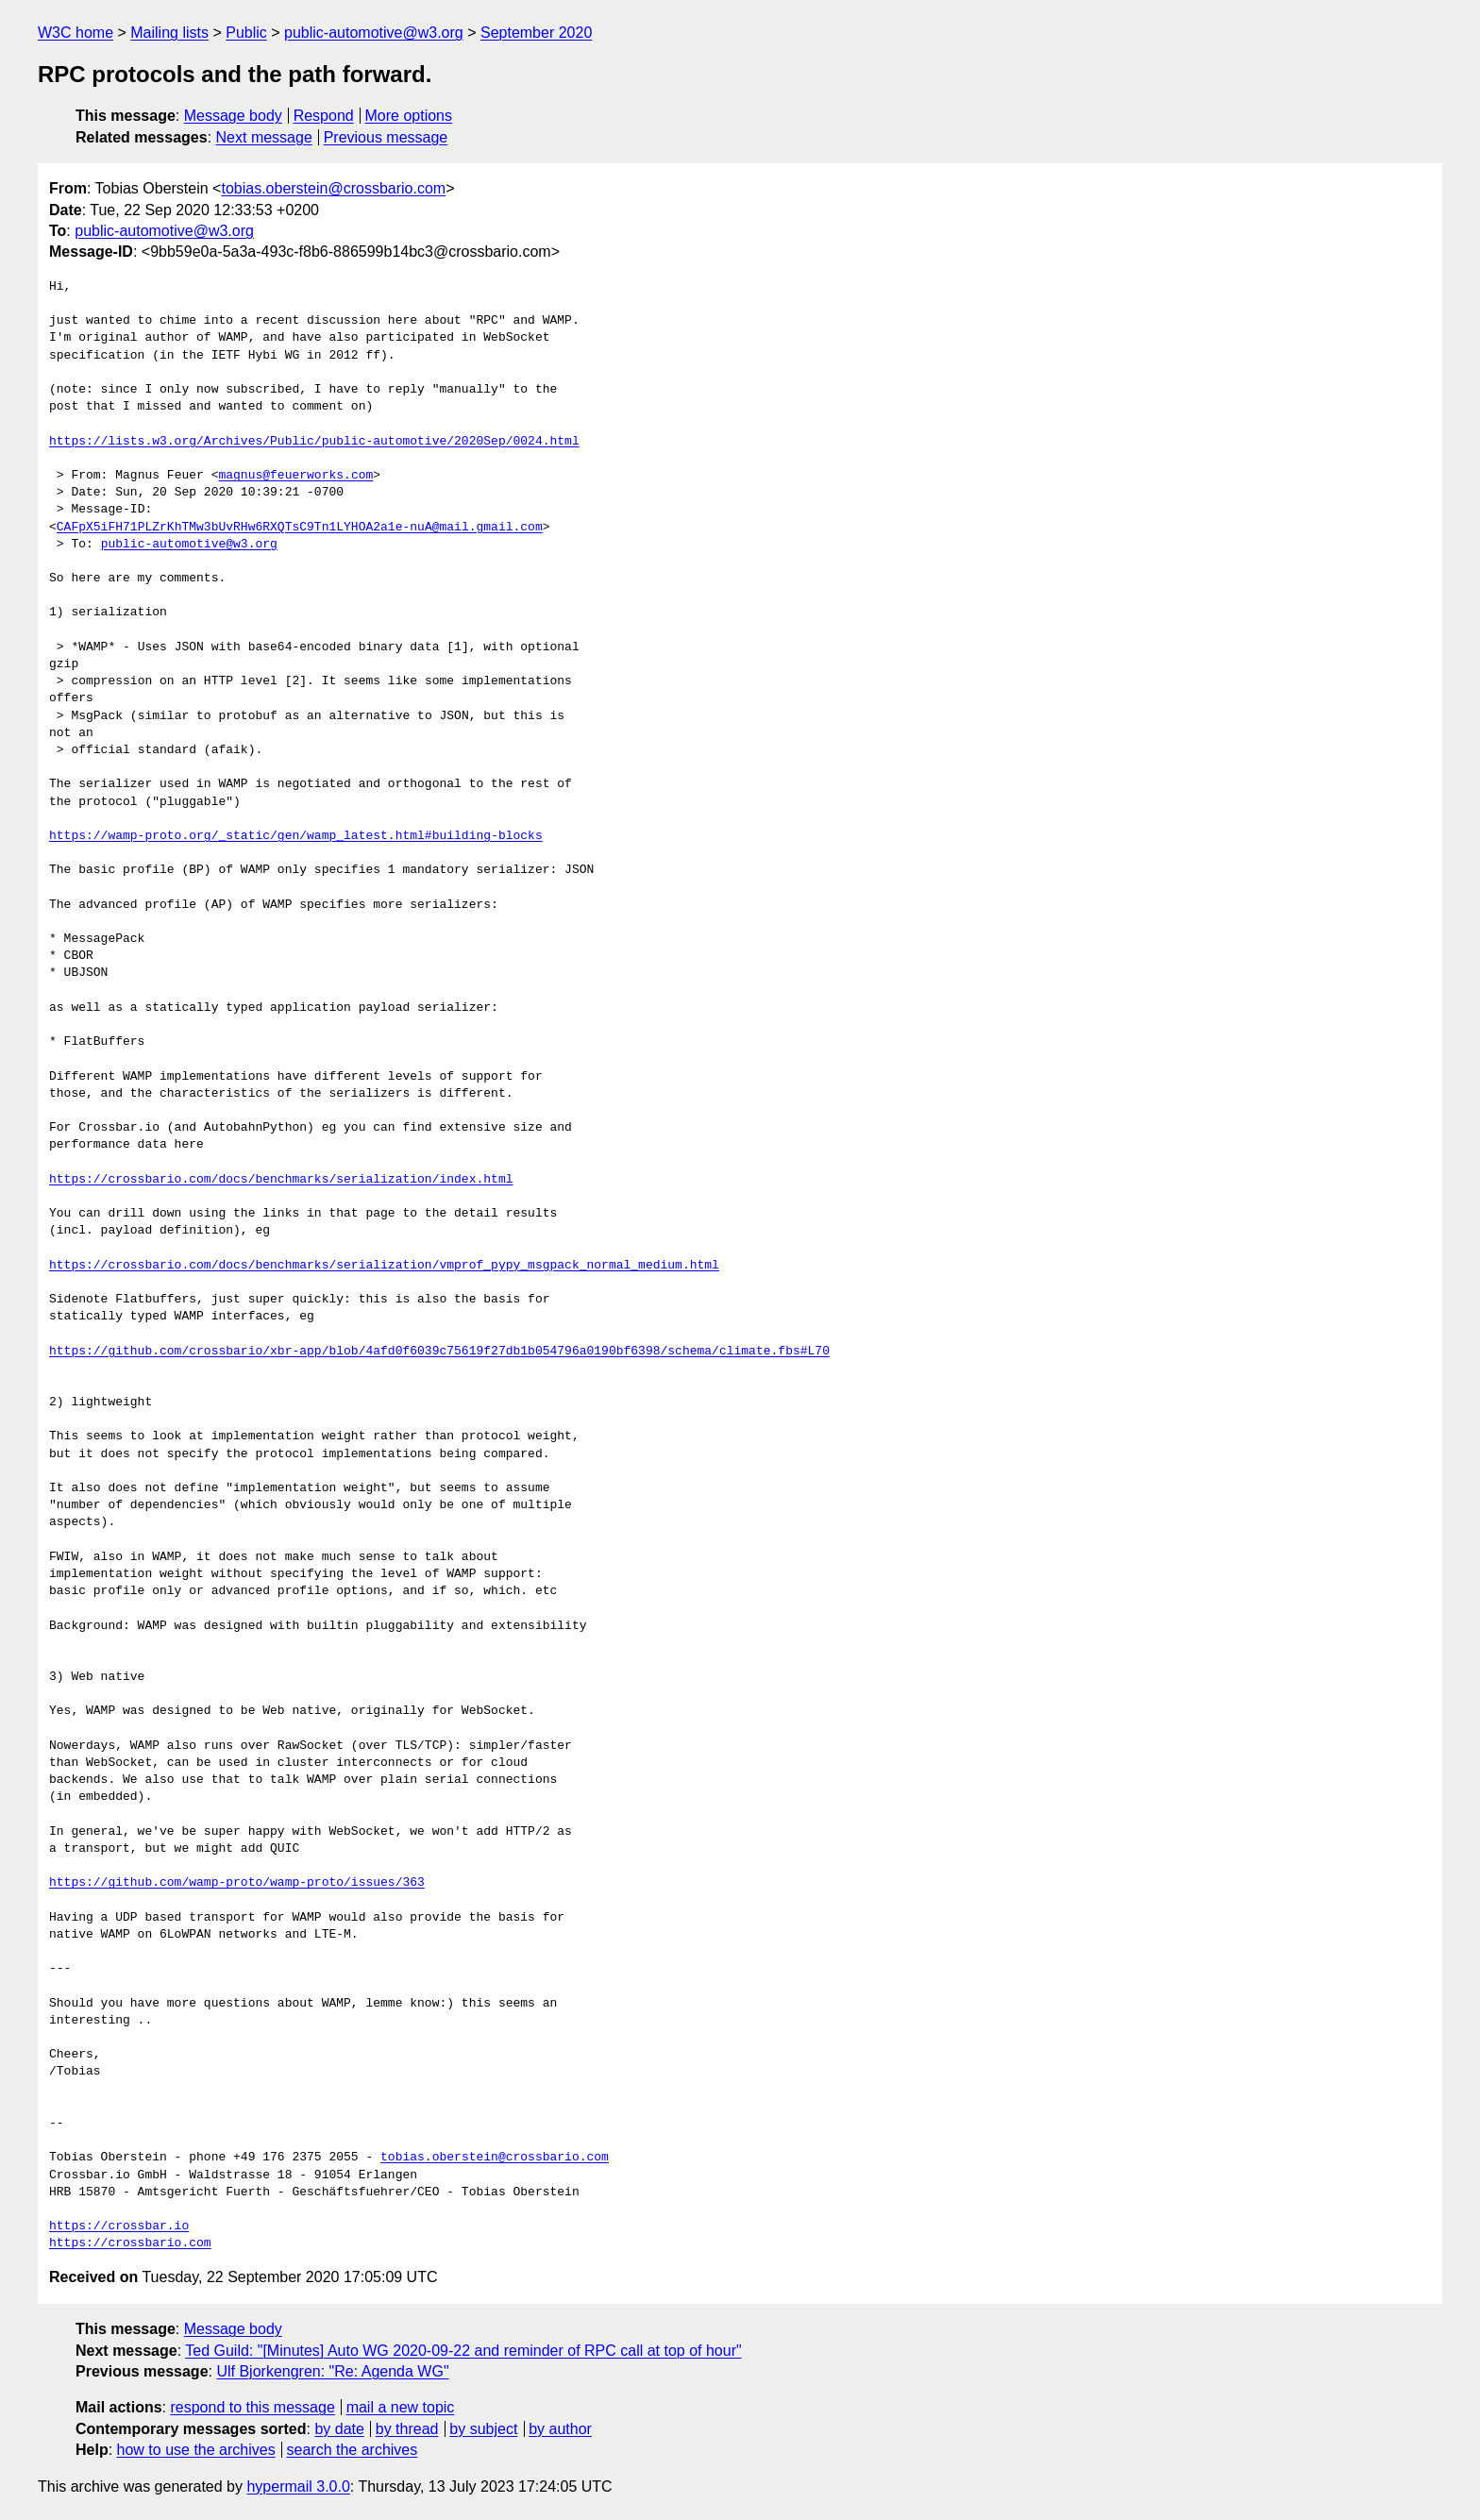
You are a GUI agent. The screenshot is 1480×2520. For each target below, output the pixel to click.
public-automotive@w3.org (373, 33)
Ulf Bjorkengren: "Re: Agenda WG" (332, 2371)
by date (338, 2429)
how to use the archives (196, 2450)
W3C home (75, 33)
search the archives (352, 2450)
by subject (483, 2429)
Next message (264, 137)
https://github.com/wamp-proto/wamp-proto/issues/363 (237, 1882)
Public (246, 33)
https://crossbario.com (130, 2243)
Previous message (386, 137)
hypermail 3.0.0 (297, 2486)
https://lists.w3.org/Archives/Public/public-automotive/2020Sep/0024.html (314, 441)
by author (560, 2429)
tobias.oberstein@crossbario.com (333, 188)
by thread (407, 2429)
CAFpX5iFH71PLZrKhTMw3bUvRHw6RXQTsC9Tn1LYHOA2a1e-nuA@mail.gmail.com (300, 527)
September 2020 (536, 33)
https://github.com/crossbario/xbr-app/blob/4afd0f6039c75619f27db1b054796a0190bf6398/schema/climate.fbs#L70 (439, 1351)
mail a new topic (400, 2407)
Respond (324, 116)
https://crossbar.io (119, 2226)
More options (409, 116)
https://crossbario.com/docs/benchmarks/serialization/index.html (281, 1179)
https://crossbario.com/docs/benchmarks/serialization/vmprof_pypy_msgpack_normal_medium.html (384, 1265)
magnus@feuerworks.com (295, 475)
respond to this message (252, 2407)
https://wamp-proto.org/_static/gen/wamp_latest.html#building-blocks (296, 836)
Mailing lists (169, 33)
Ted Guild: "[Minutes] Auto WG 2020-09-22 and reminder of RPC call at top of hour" (463, 2351)
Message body (233, 116)
